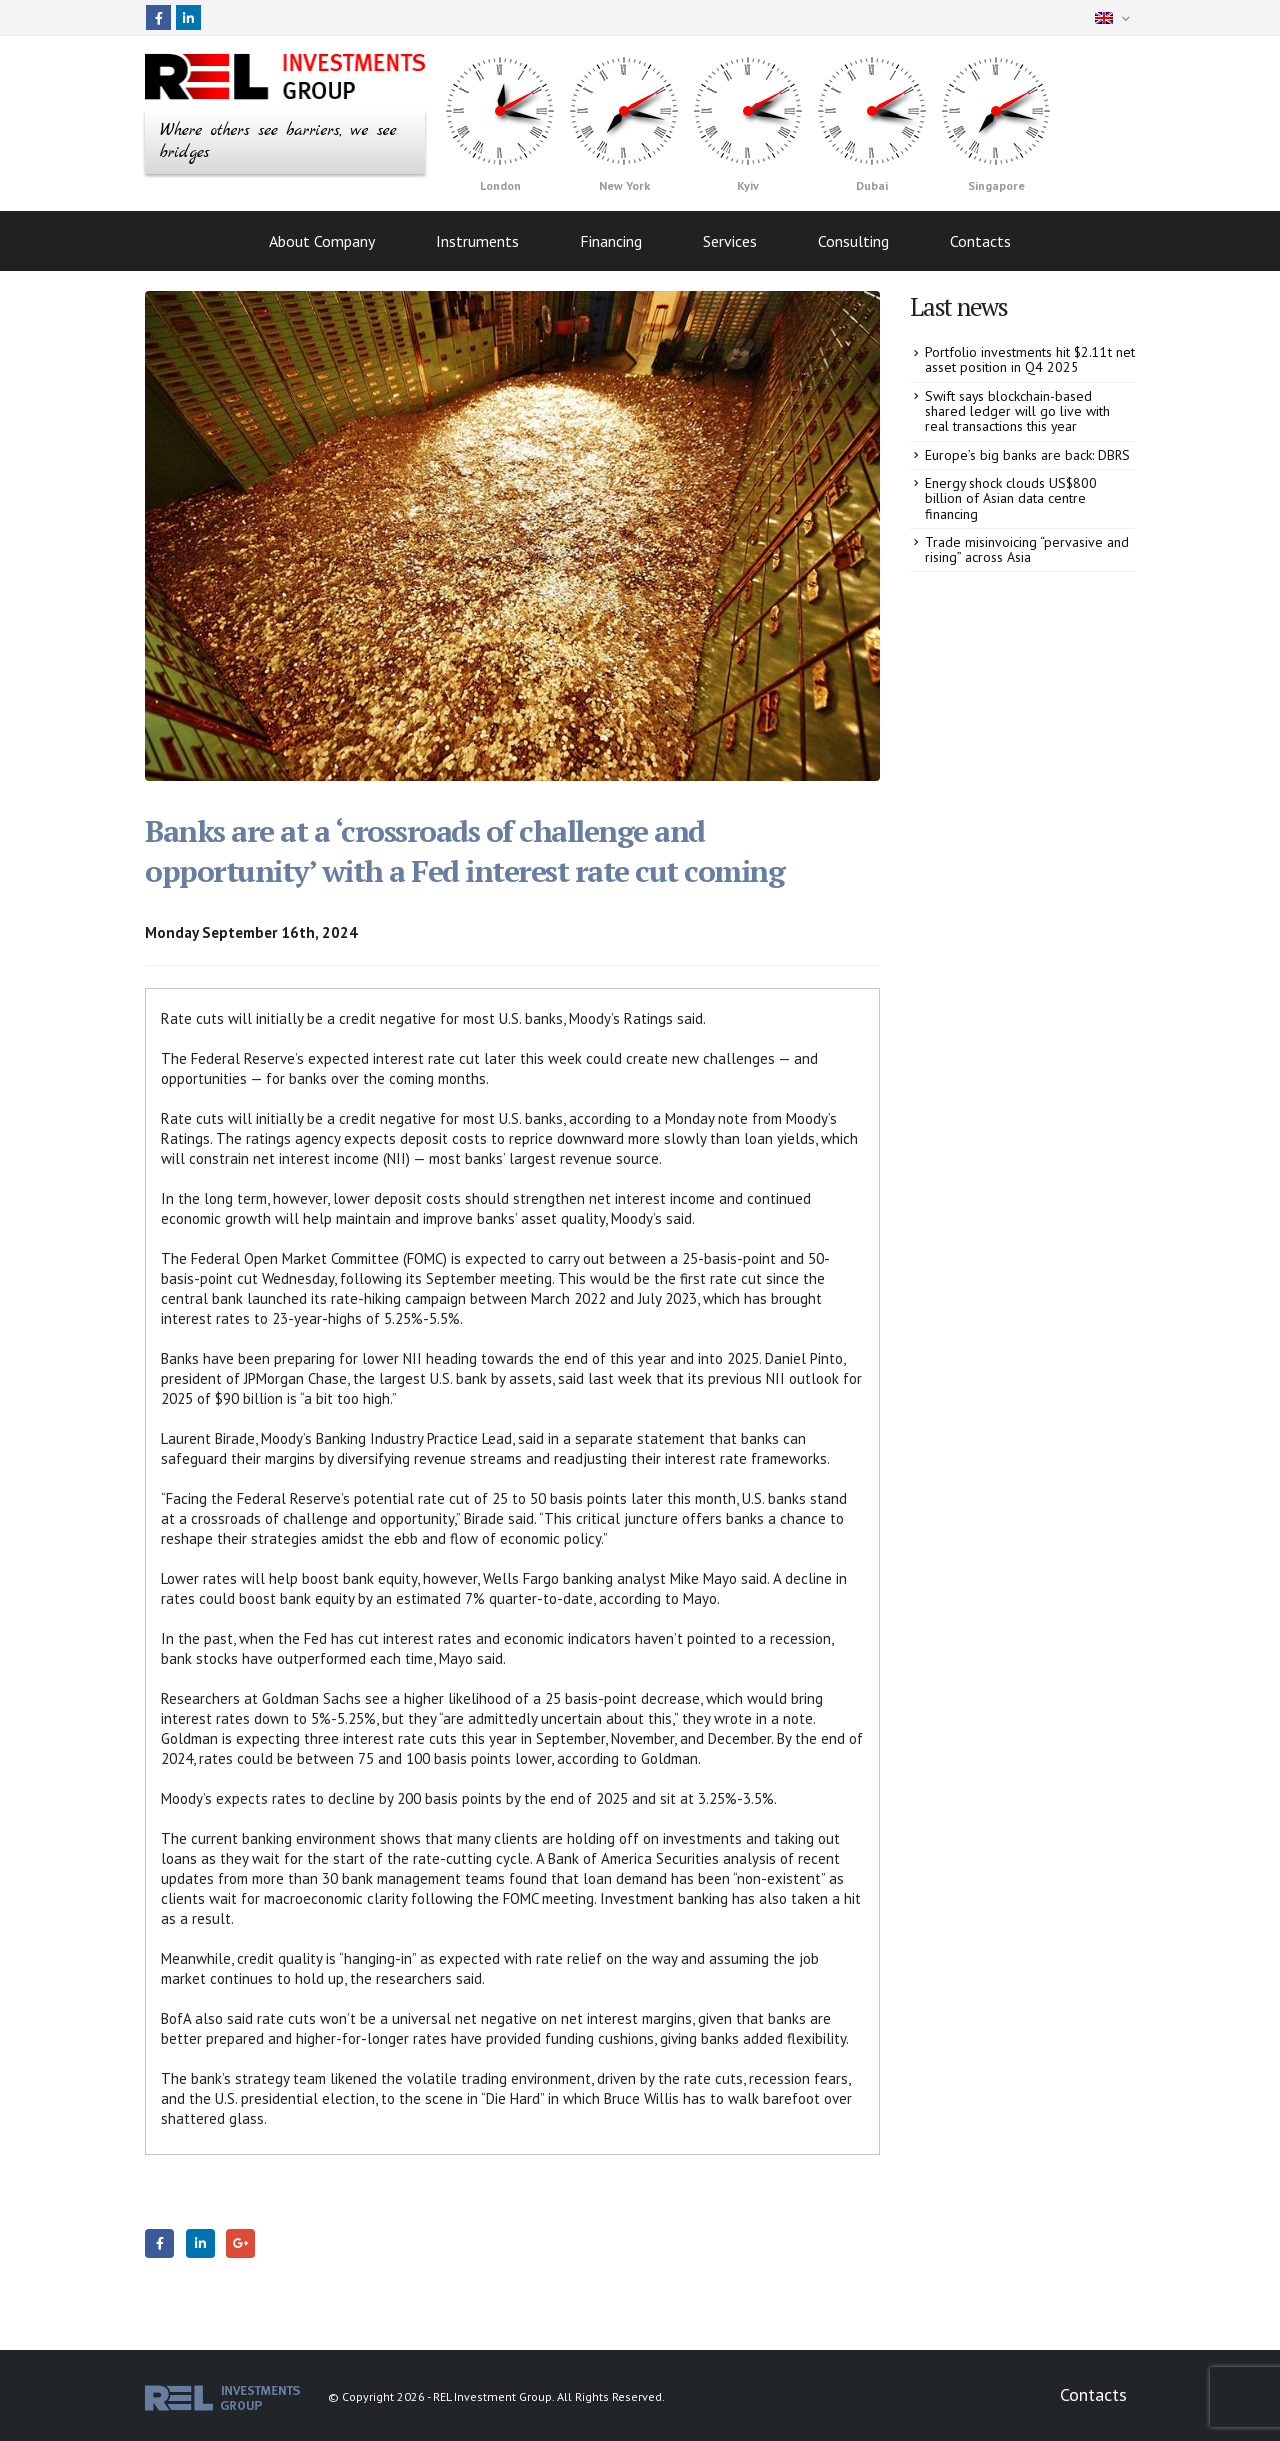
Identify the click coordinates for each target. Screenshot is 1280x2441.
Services (730, 241)
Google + (240, 2243)
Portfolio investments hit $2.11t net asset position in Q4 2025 (1030, 359)
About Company (322, 241)
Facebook (159, 2243)
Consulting (853, 241)
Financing (611, 241)
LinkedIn (200, 2243)
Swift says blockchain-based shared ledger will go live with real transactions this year (1017, 411)
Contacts (980, 241)
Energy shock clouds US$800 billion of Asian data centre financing (1011, 498)
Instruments (477, 241)
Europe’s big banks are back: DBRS (1027, 455)
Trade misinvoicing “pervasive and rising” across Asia (1027, 549)
